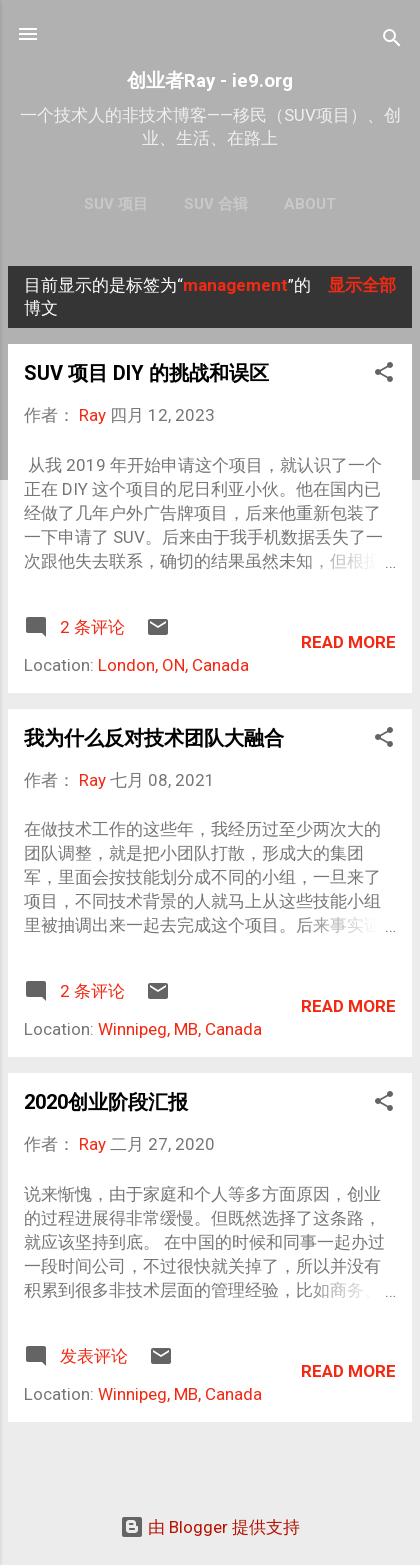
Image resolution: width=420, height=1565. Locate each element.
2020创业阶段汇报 (106, 1102)
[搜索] (392, 40)
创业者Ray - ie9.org (210, 81)
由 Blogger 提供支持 (210, 1527)
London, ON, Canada (173, 665)
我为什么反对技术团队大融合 (154, 738)
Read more (348, 642)
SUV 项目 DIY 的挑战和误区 (146, 373)
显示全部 (362, 285)
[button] (384, 375)
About (310, 204)
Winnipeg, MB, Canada (180, 1029)
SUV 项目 (116, 204)
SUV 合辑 (216, 204)
